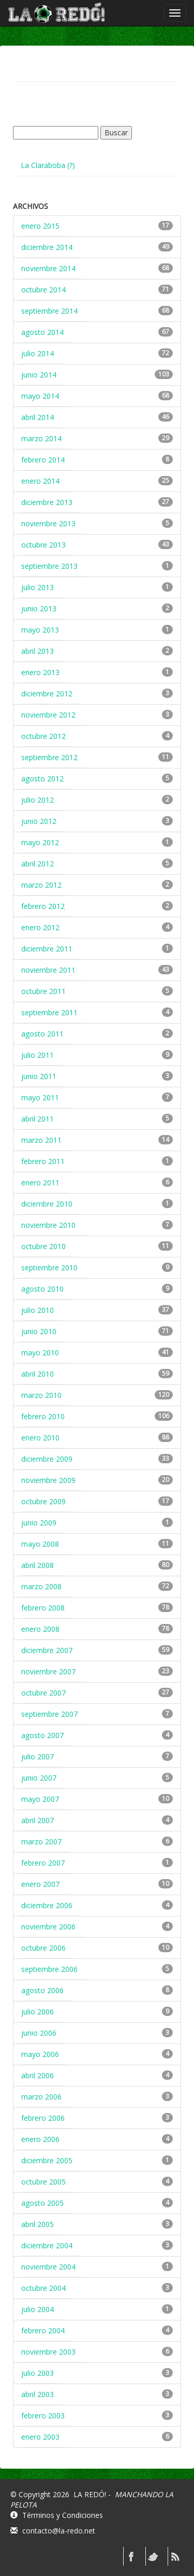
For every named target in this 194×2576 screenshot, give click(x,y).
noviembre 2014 (48, 268)
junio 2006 (38, 2033)
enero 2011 (40, 1182)
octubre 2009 (43, 1501)
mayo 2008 (40, 1544)
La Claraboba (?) (48, 165)
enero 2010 (40, 1438)
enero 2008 (40, 1629)
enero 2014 (40, 481)
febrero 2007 (43, 1863)
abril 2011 (37, 1119)
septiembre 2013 (49, 566)
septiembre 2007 (49, 1714)
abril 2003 (37, 2394)
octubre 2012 (43, 736)
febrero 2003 (43, 2415)
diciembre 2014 (46, 247)
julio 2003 (37, 2373)
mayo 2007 (40, 1799)
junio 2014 (38, 375)
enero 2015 (40, 226)
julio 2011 (37, 1055)
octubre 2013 (43, 545)
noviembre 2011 (48, 970)
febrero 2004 (43, 2330)
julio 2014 (37, 353)
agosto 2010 (42, 1289)
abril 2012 (37, 864)
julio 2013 (37, 587)
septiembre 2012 (49, 757)
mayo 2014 (40, 396)
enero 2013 (40, 672)
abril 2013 (37, 651)
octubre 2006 (43, 1948)
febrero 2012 (43, 906)
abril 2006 (37, 2075)
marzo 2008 (41, 1586)
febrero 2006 (43, 2118)
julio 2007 (37, 1756)
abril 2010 (37, 1374)
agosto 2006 (42, 1990)
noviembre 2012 (48, 715)
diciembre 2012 (46, 693)
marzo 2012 (41, 885)
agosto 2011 (42, 1034)
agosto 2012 (42, 778)
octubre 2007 (43, 1693)
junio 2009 (38, 1523)
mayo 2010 (40, 1352)
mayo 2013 (40, 630)
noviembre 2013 (48, 523)
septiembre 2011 (49, 1012)
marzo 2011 (41, 1140)
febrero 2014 (43, 460)
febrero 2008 (43, 1608)
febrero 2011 (43, 1161)
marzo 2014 (41, 438)
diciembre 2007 (46, 1650)
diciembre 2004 (46, 2245)
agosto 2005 (42, 2203)
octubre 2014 (43, 290)
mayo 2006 (40, 2054)
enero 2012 (40, 927)
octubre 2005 (43, 2182)
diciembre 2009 (46, 1459)
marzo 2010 (41, 1395)
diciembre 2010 (46, 1204)
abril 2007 (37, 1820)
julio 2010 (37, 1310)
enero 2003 (40, 2437)
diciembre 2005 (46, 2160)
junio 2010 (38, 1331)
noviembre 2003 (48, 2352)
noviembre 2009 (48, 1480)
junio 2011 (38, 1076)
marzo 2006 (41, 2097)
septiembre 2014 (49, 311)
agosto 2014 (42, 332)
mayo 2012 (40, 842)
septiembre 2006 (49, 1969)
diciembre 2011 (46, 949)
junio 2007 (38, 1778)
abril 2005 (37, 2224)
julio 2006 (37, 2012)
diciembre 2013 (46, 502)
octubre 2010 (43, 1246)
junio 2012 (38, 821)
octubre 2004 (43, 2288)
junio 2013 (38, 608)
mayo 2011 (40, 1097)
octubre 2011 (43, 991)
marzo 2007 (41, 1841)
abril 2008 (37, 1565)
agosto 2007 (42, 1735)
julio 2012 (37, 800)
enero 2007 (40, 1884)
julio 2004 (37, 2309)
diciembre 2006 (46, 1905)
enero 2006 (40, 2139)
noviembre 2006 (48, 1926)
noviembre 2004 (48, 2267)
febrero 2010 (43, 1416)
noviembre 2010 (48, 1225)
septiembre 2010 (49, 1267)
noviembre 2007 (48, 1671)
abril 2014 (37, 417)
